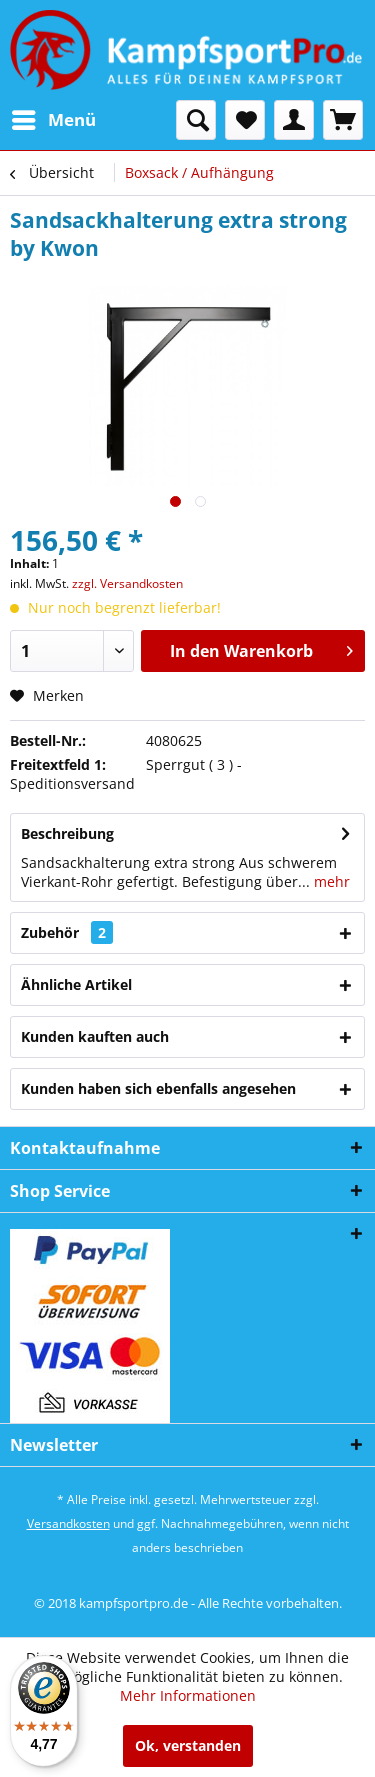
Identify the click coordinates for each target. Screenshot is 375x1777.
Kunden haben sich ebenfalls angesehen (158, 1088)
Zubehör (67, 932)
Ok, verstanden (188, 1745)
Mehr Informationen (188, 1695)
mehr (330, 881)
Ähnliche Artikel (76, 984)
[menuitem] (53, 120)
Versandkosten (68, 1523)
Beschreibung (67, 833)
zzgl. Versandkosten (127, 583)
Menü (54, 117)
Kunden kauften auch (95, 1036)
